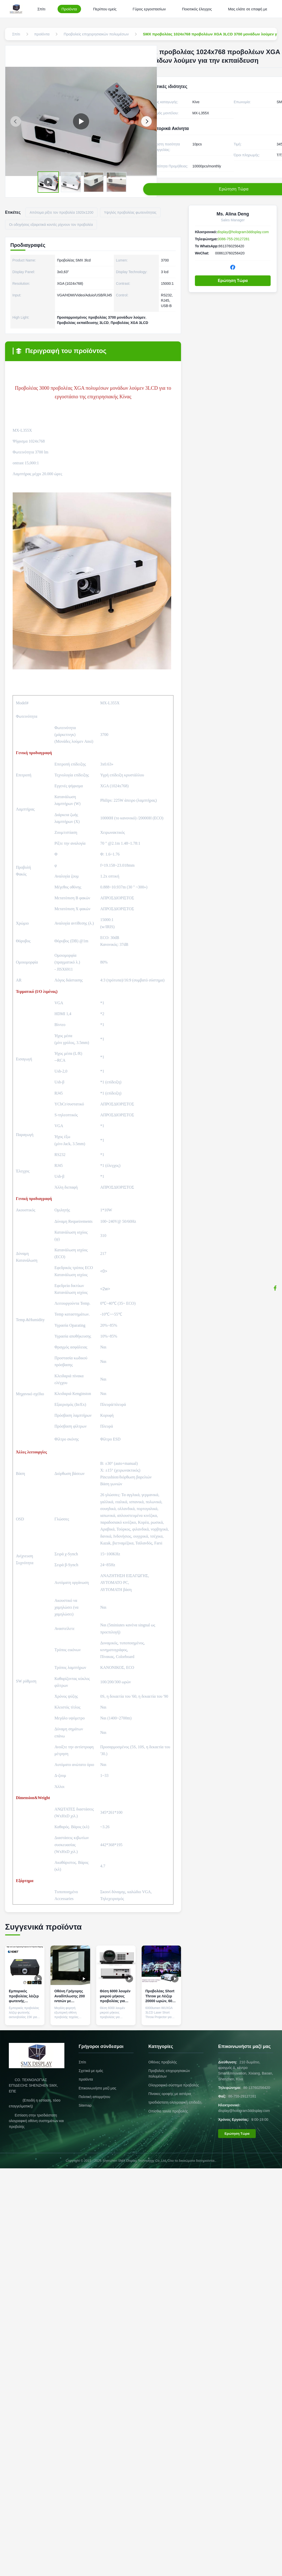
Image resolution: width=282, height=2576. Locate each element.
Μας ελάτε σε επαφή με (247, 9)
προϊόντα (86, 2079)
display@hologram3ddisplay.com (243, 232)
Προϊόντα (69, 9)
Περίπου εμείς (105, 9)
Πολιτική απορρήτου (94, 2097)
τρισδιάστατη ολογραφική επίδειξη (174, 2102)
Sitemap (85, 2105)
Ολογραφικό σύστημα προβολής (173, 2085)
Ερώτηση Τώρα (233, 280)
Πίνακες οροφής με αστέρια (169, 2094)
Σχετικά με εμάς (91, 2071)
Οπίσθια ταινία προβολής (168, 2111)
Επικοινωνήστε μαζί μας (97, 2088)
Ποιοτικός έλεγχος (197, 9)
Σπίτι (41, 9)
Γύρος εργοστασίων (149, 9)
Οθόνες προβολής (162, 2062)
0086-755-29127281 (234, 239)
